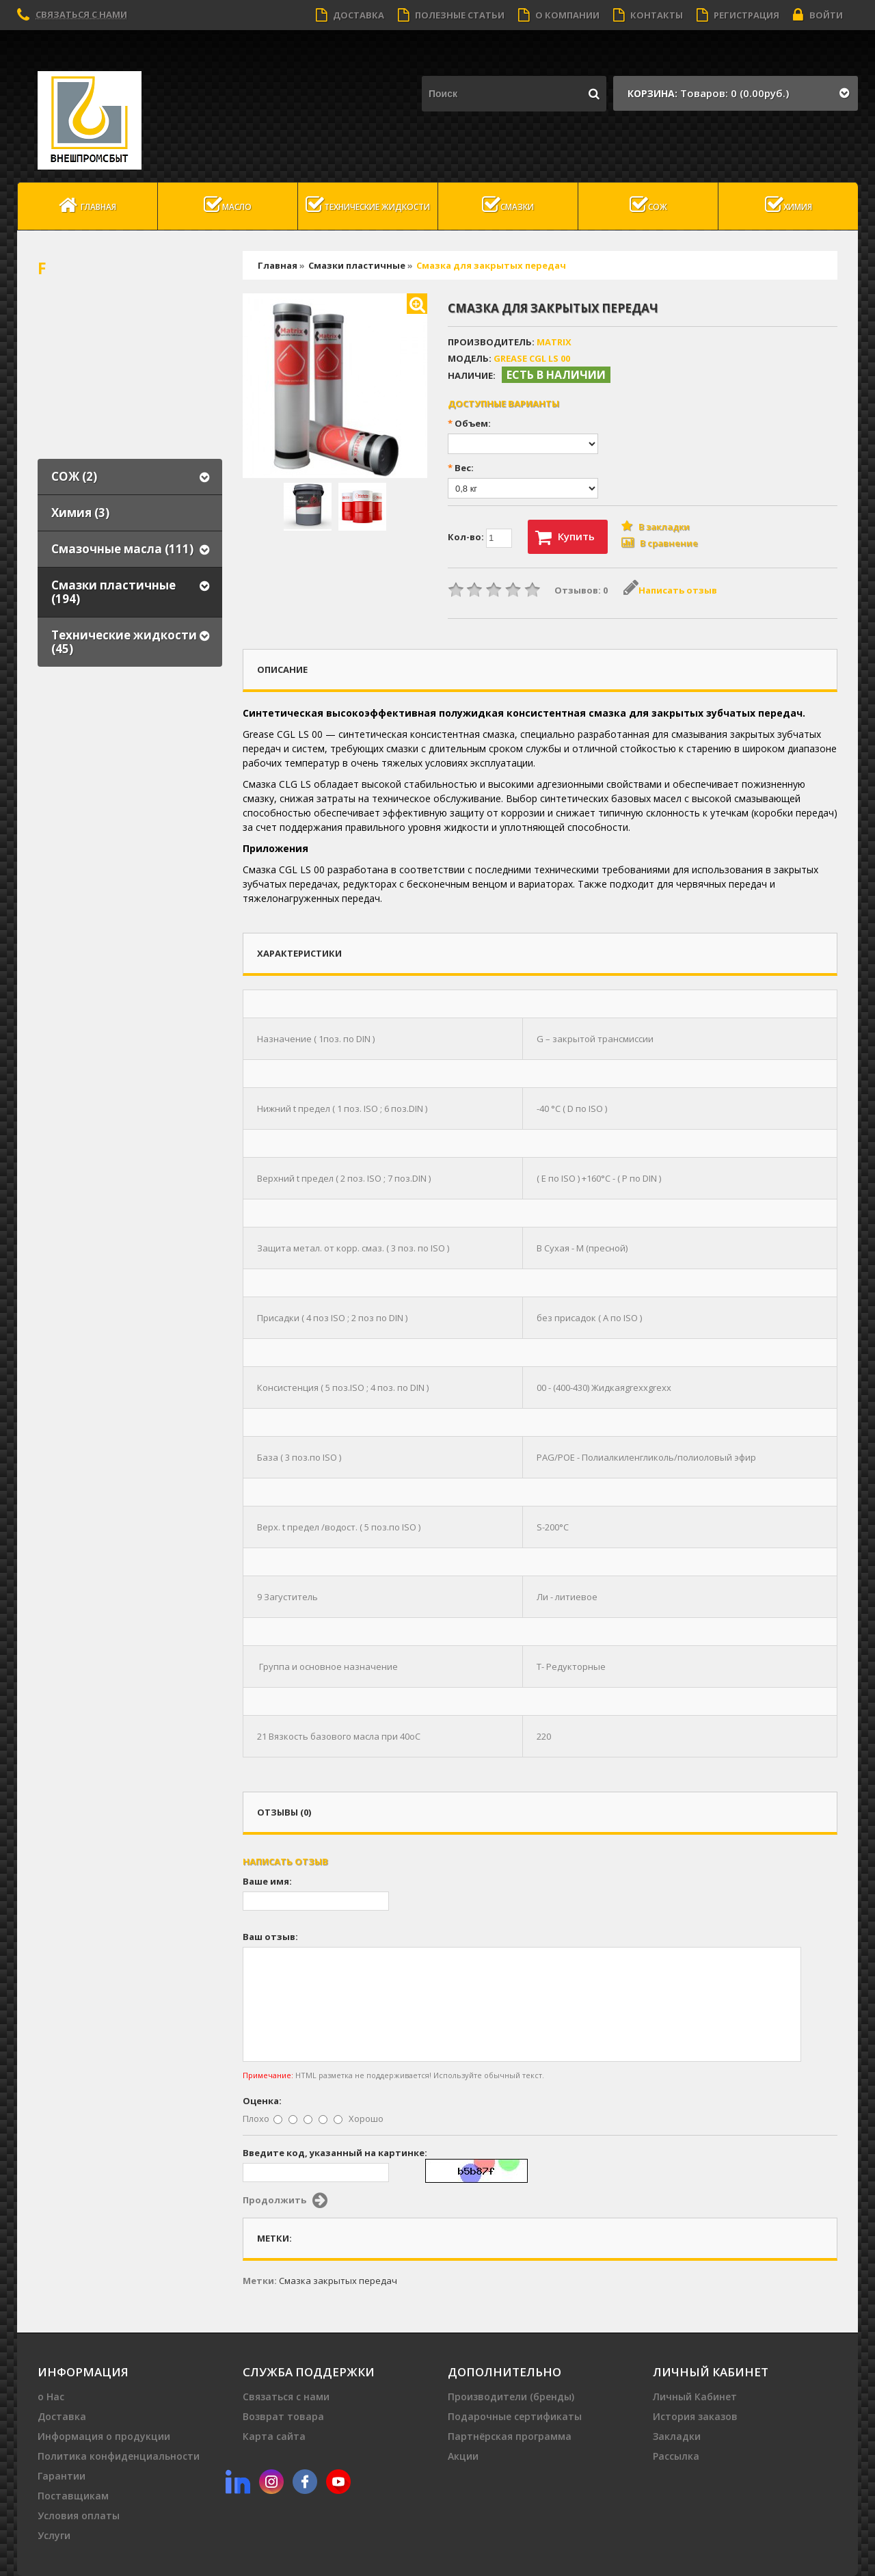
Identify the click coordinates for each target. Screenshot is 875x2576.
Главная (87, 205)
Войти (818, 15)
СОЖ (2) (74, 476)
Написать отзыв (670, 590)
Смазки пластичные (356, 265)
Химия (788, 205)
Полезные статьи (451, 15)
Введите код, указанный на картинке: (335, 2153)
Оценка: (262, 2101)
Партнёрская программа (509, 2436)
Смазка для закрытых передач (491, 265)
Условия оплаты (79, 2515)
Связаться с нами (81, 14)
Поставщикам (73, 2495)
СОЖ (648, 205)
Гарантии (61, 2475)
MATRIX (554, 342)
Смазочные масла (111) (122, 549)
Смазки (508, 205)
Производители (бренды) (511, 2396)
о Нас (51, 2396)
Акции (463, 2455)
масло (228, 205)
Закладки (677, 2436)
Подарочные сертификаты (515, 2416)
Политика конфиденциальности (119, 2455)
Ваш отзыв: (270, 1936)
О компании (559, 15)
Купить (565, 537)
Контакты (648, 15)
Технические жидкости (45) (124, 641)
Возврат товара (283, 2416)
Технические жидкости (368, 205)
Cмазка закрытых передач (338, 2280)
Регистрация (738, 15)
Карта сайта (274, 2436)
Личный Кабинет (695, 2396)
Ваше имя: (267, 1881)
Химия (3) (80, 512)
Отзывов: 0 (581, 590)
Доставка (350, 15)
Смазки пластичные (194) (113, 592)
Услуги (54, 2535)
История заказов (695, 2416)
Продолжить (285, 2200)
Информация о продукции (104, 2436)
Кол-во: (480, 538)
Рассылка (676, 2455)
